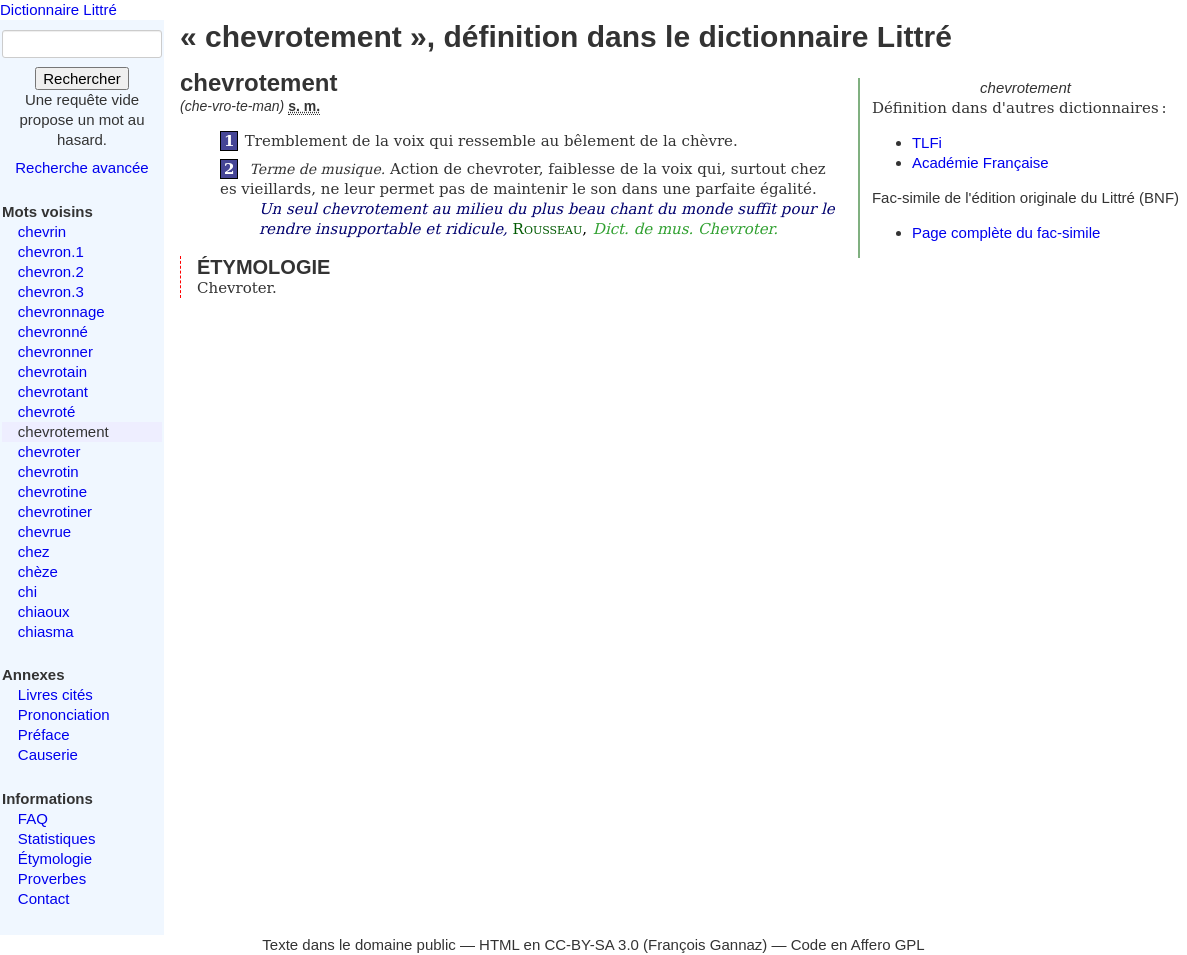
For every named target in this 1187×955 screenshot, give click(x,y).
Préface (44, 734)
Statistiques (57, 838)
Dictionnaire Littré (58, 9)
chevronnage (61, 311)
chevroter (49, 451)
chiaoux (44, 611)
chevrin (42, 231)
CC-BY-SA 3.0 (591, 944)
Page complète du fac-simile (1006, 232)
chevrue (44, 531)
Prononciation (64, 714)
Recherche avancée (81, 167)
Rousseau (548, 229)
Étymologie (55, 858)
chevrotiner (55, 511)
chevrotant (53, 391)
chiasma (46, 631)
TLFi (927, 142)
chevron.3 (51, 291)
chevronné (53, 331)
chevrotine (52, 491)
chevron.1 (51, 251)
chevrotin (48, 471)
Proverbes (52, 878)
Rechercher (82, 78)
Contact (44, 898)
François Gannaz (705, 944)
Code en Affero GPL (858, 944)
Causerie (48, 754)
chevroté (47, 411)
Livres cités (55, 694)
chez (34, 551)
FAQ (33, 818)
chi (27, 591)
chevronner (55, 351)
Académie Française (980, 162)
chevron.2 (51, 271)
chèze (38, 571)
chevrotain (52, 371)
